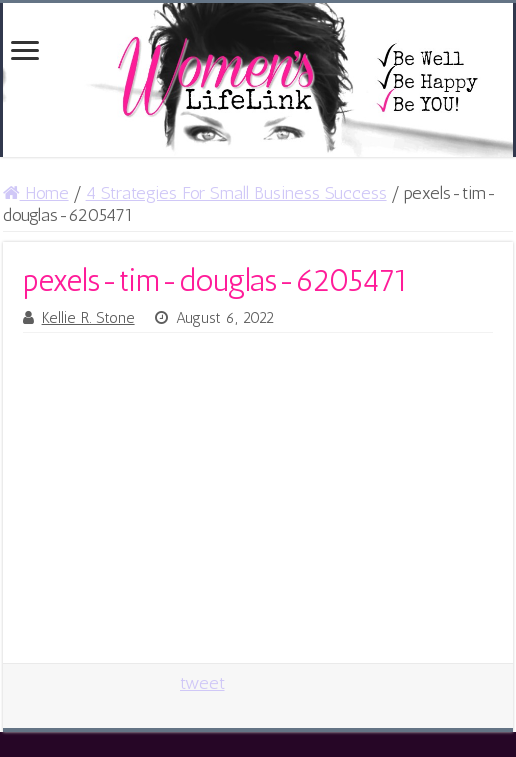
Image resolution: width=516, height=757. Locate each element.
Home (36, 193)
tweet (202, 683)
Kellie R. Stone (88, 318)
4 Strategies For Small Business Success (236, 193)
